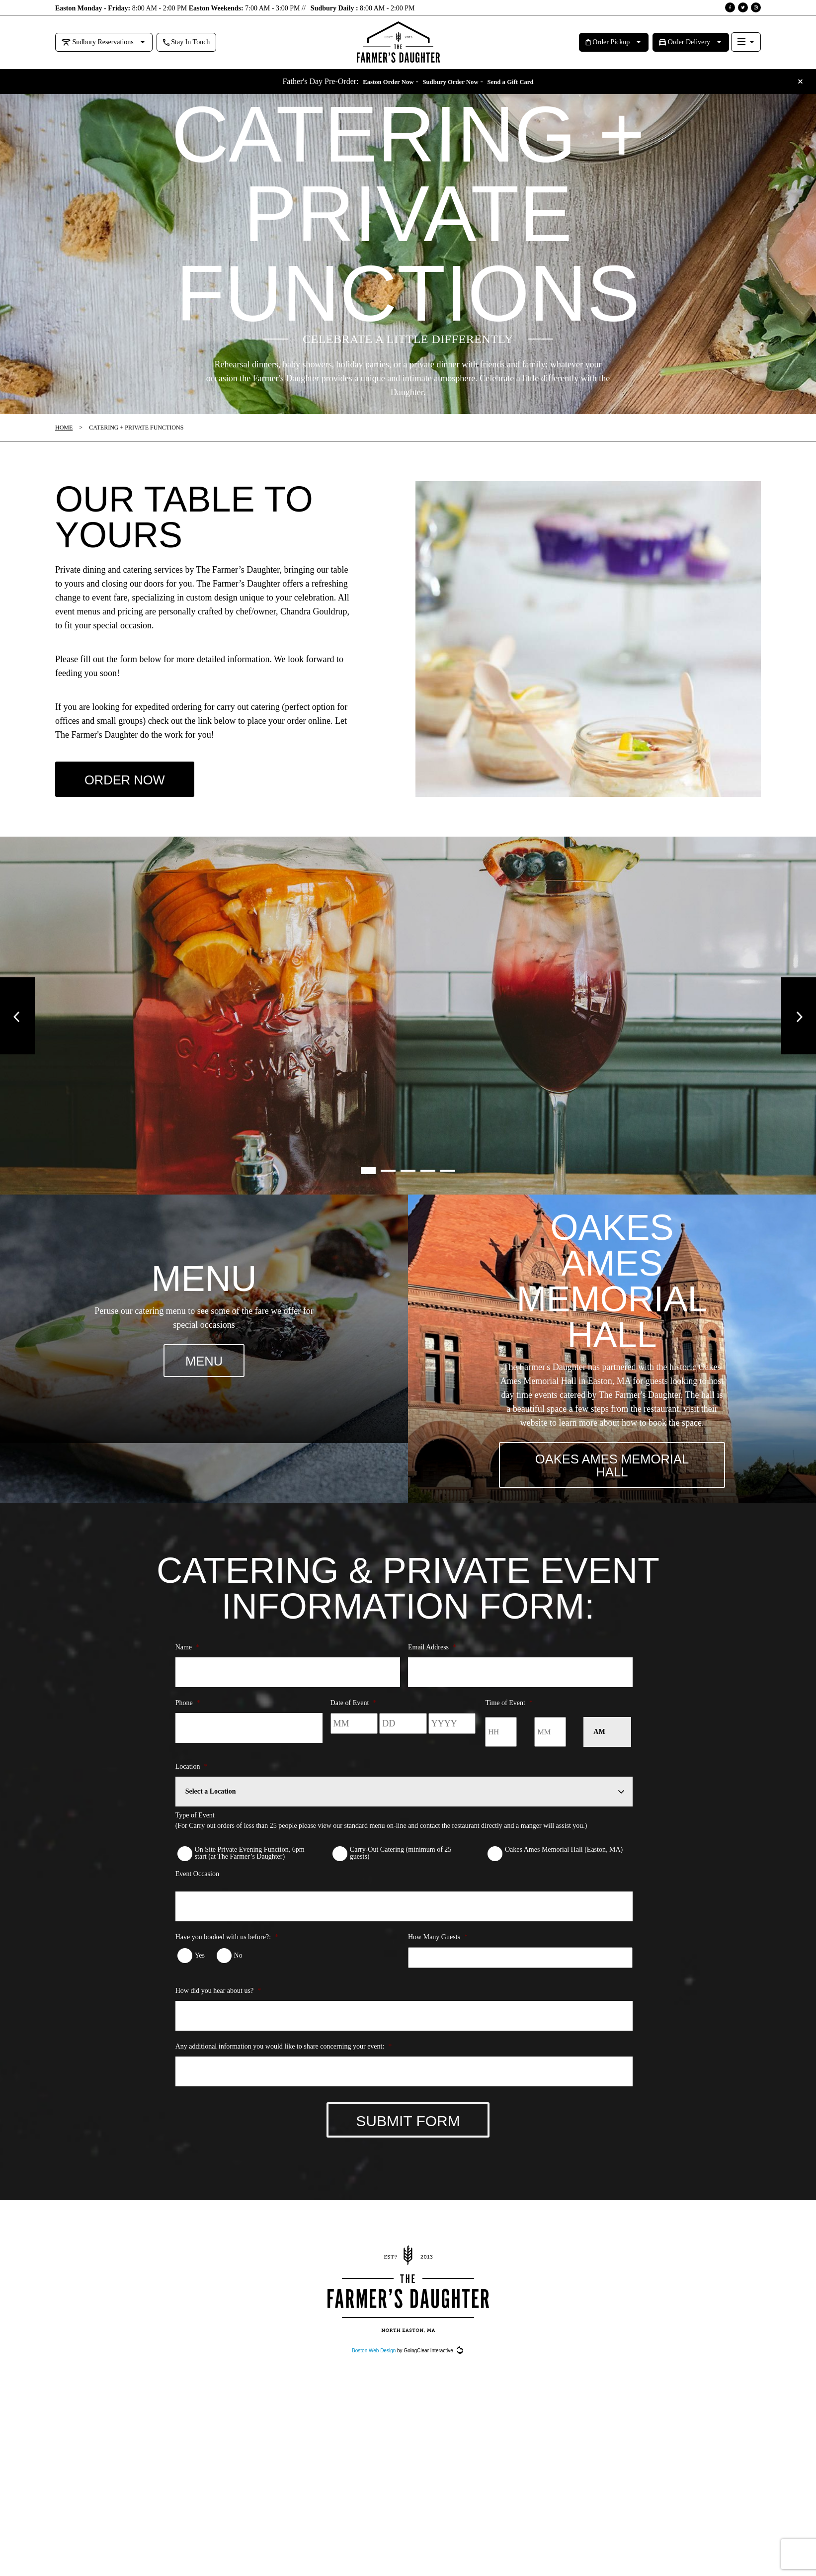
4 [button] (427, 1179)
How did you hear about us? (218, 2009)
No (238, 1974)
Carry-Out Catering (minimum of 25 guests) (401, 1872)
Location (191, 1785)
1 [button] (368, 1178)
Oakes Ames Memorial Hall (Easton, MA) (564, 1868)
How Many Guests (438, 1956)
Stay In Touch (186, 42)
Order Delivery (684, 42)
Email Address (432, 1665)
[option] (408, 1023)
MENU (204, 1370)
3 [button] (408, 1179)
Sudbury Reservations (98, 42)
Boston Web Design (374, 2377)
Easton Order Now (376, 82)
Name (187, 1665)
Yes (200, 1974)
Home (64, 427)
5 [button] (447, 1179)
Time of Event (508, 1721)
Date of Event (353, 1721)
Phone (187, 1721)
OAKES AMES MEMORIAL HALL (612, 1479)
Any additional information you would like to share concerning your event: (283, 2065)
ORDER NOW (131, 784)
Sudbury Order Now (450, 82)
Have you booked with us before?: (226, 1956)
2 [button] (388, 1179)
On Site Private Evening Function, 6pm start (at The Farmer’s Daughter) (250, 1872)
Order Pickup (607, 42)
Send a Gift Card (520, 82)
